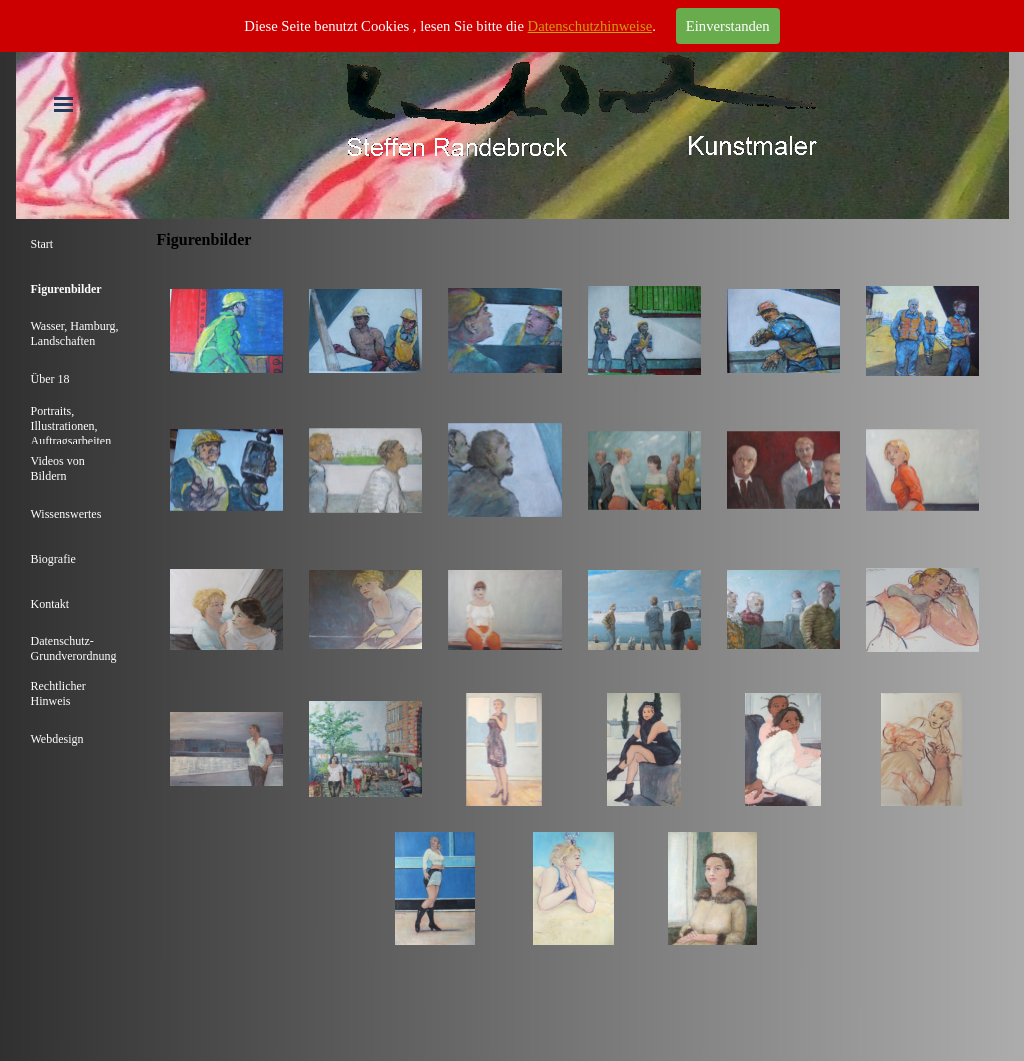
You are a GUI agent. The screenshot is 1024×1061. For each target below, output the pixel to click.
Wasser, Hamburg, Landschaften (75, 333)
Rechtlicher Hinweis (58, 693)
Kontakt (50, 604)
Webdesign (57, 739)
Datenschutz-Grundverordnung (74, 648)
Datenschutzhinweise (590, 26)
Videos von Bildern (58, 468)
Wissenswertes (66, 514)
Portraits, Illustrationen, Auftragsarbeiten (71, 426)
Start (42, 244)
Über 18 (50, 379)
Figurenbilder (66, 289)
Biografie (53, 559)
